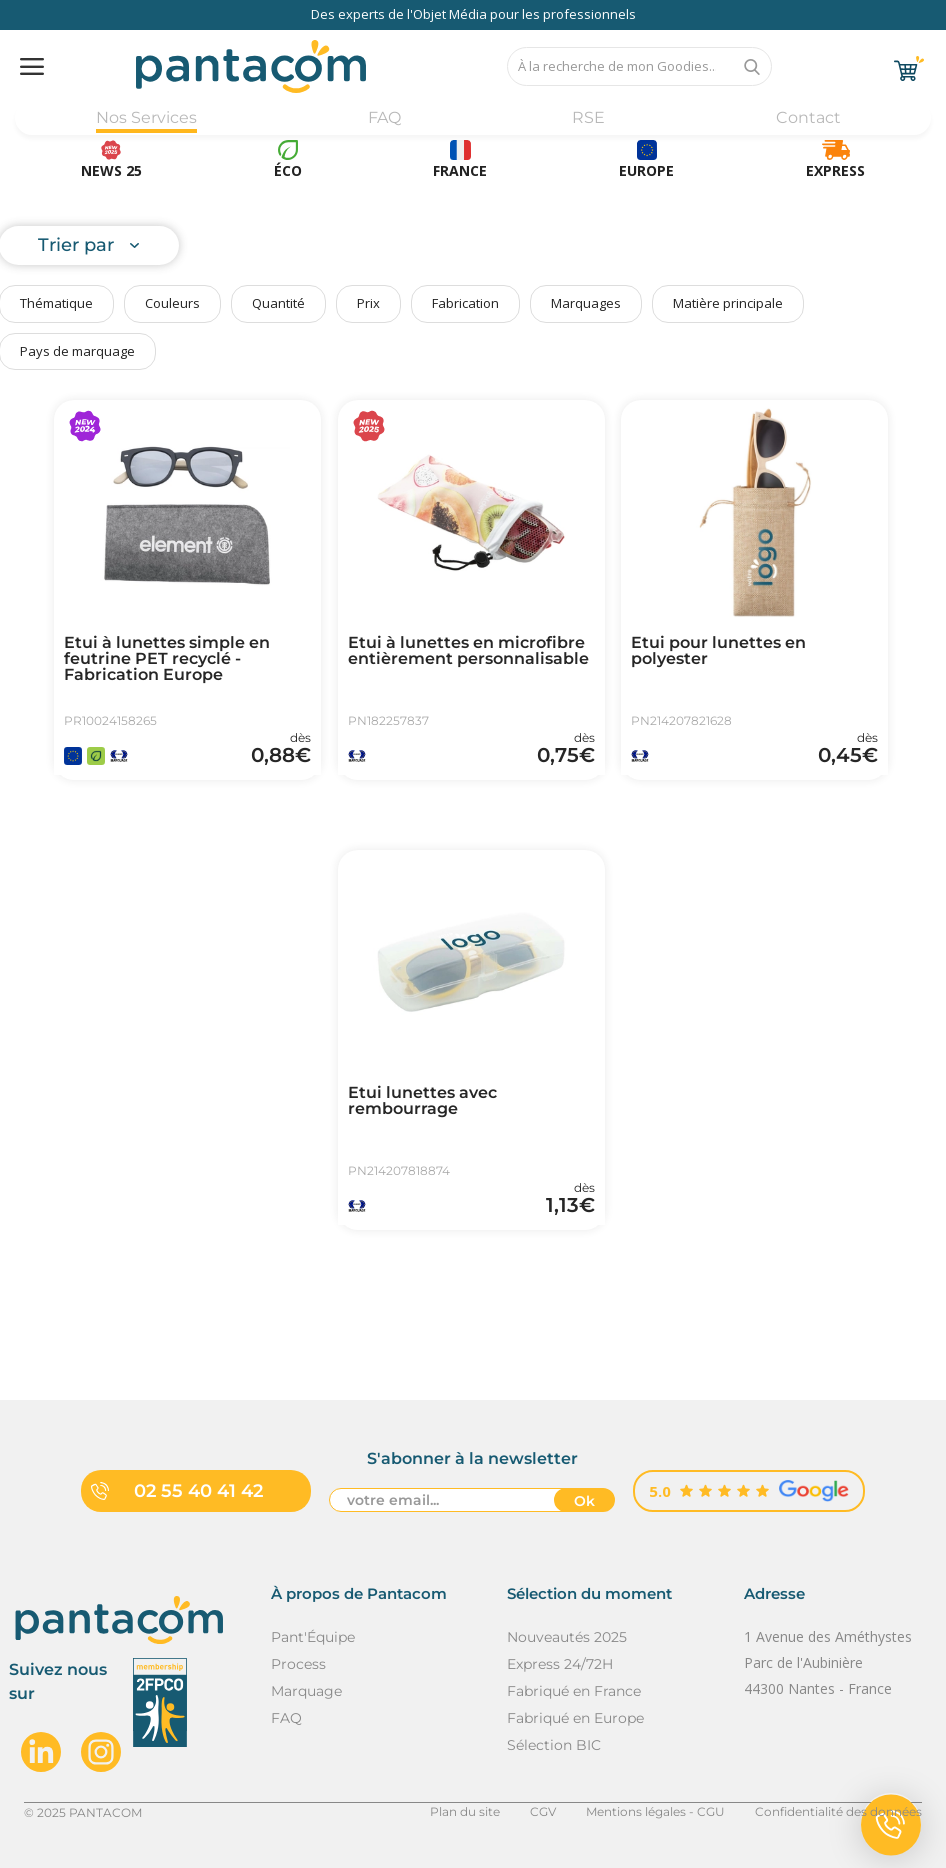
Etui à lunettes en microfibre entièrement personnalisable (468, 651)
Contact (808, 117)
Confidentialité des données (838, 1811)
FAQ (384, 117)
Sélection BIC (554, 1745)
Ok (584, 1501)
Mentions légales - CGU (655, 1811)
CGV (543, 1811)
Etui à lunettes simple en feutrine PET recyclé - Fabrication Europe (167, 659)
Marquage (306, 1691)
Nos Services (146, 117)
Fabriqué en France (574, 1691)
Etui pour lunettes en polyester (718, 651)
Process (298, 1664)
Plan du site (465, 1811)
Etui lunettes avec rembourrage (422, 1101)
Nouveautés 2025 (567, 1637)
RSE (588, 117)
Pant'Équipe (313, 1637)
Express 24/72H (560, 1664)
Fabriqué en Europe (575, 1718)
